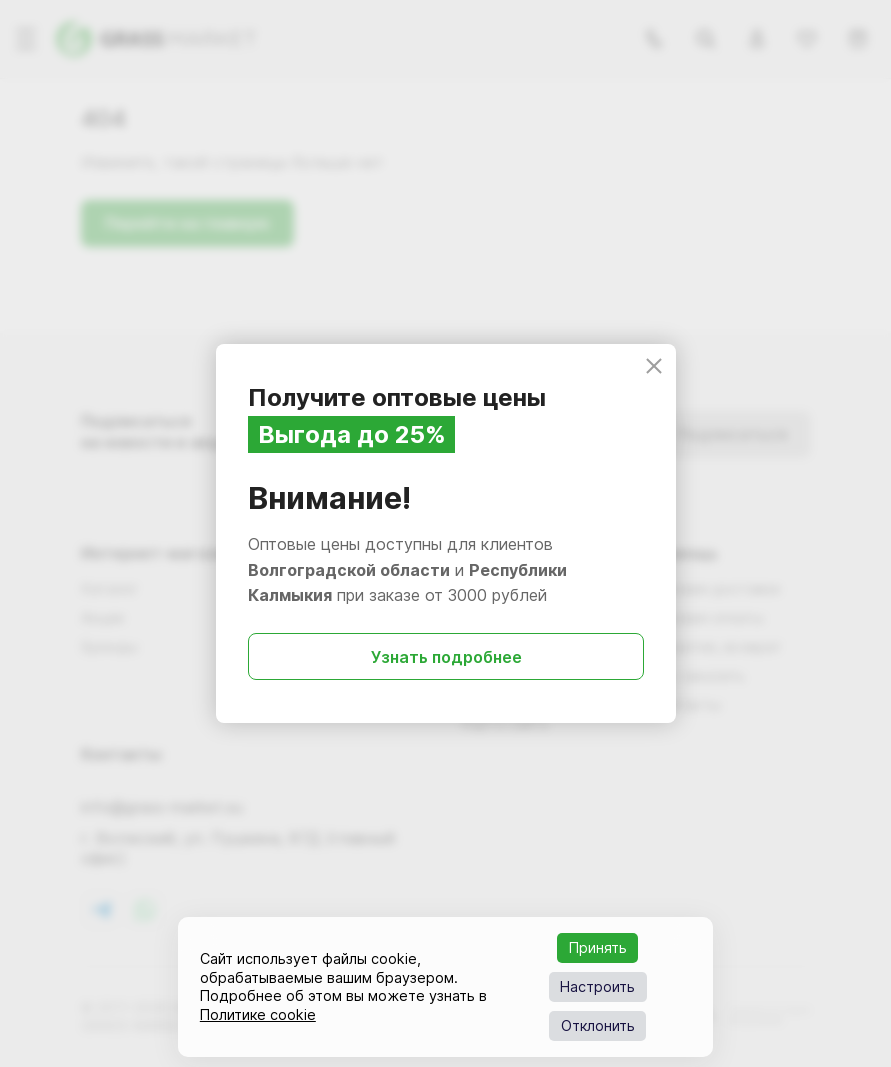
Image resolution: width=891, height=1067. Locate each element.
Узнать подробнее (445, 657)
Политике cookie (258, 1014)
